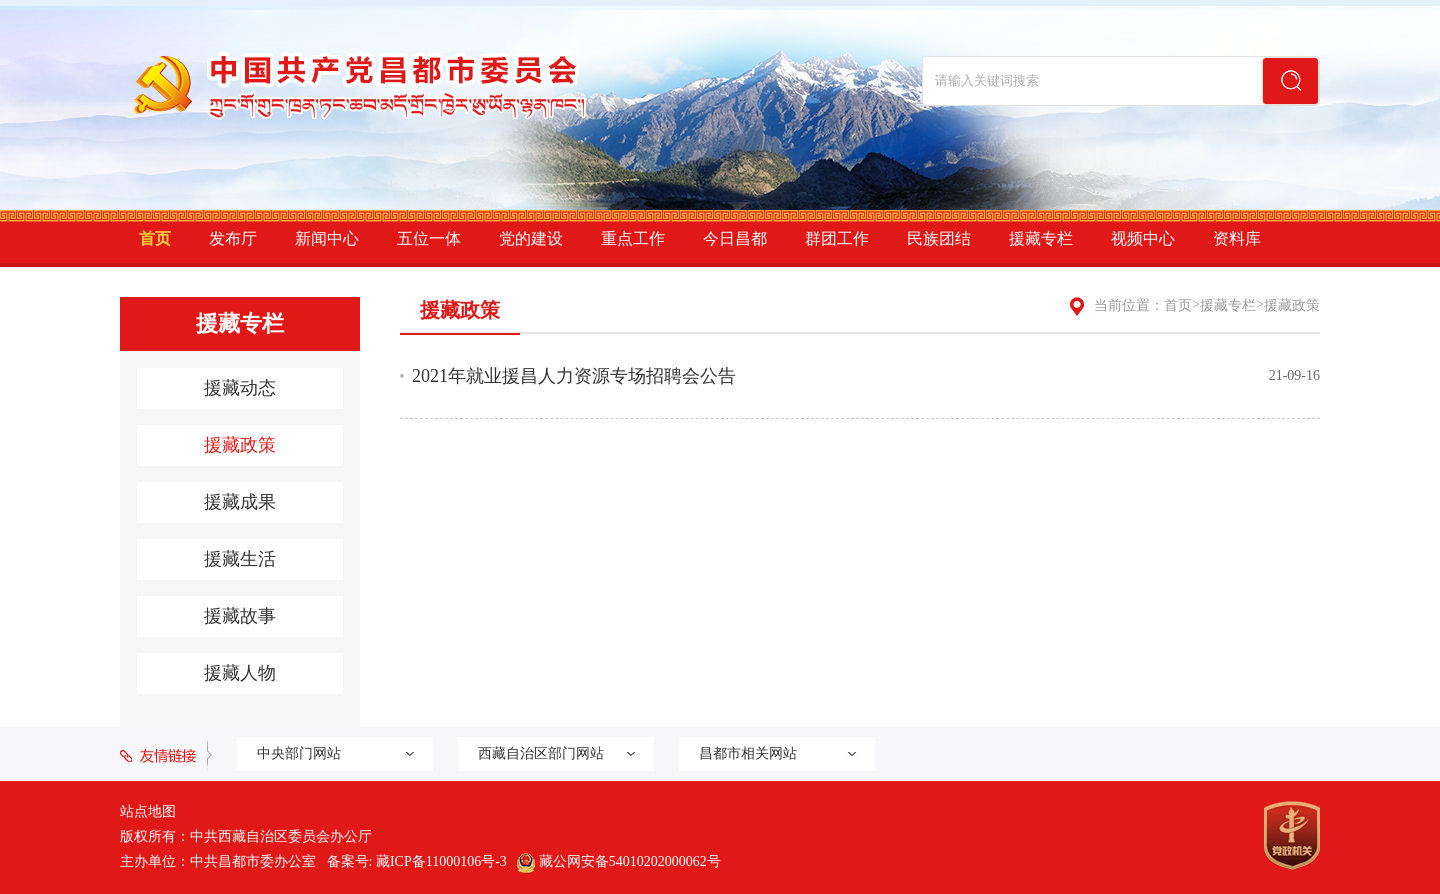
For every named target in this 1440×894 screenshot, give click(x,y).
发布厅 (233, 238)
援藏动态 (240, 388)
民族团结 (939, 238)
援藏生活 (240, 559)
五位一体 (429, 238)
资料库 (1237, 238)
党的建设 (531, 238)
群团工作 (837, 238)
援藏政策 (240, 445)
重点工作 (633, 238)
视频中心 (1143, 238)
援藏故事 (240, 616)
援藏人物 (240, 673)
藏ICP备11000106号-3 (441, 861)
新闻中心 (327, 238)
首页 (155, 238)
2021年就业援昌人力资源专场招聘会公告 (574, 376)
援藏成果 (240, 502)
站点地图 (148, 811)
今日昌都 (735, 238)
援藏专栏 (1041, 238)
